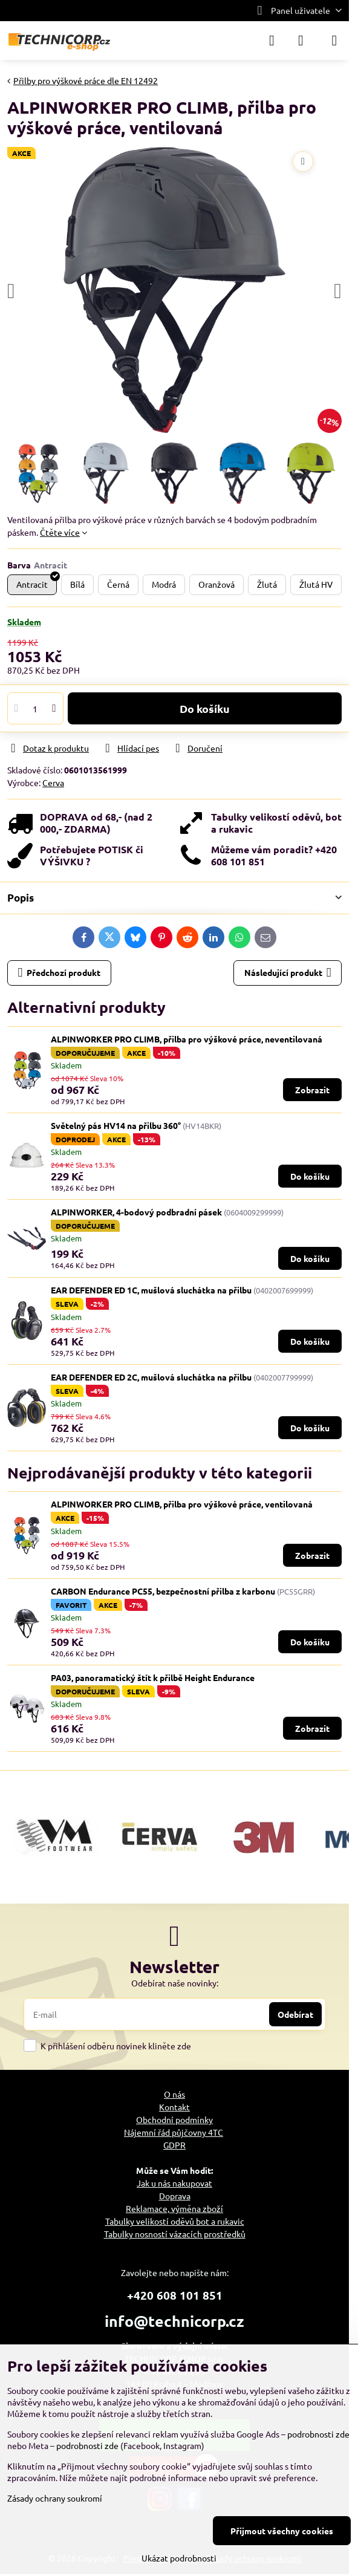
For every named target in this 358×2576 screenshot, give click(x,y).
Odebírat (295, 2014)
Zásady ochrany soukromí (54, 2498)
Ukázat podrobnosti (179, 2557)
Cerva (53, 782)
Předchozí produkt (59, 972)
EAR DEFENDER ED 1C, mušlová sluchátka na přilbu (152, 1289)
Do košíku (205, 708)
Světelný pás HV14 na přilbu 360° (116, 1125)
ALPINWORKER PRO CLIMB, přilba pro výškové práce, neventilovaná (186, 1038)
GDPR (174, 2144)
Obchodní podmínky (174, 2119)
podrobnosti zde (318, 2433)
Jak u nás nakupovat (174, 2183)
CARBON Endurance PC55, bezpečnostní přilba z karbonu (163, 1591)
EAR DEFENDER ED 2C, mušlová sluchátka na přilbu (152, 1376)
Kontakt (174, 2106)
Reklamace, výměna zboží (174, 2208)
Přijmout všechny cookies (281, 2530)
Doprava (174, 2195)
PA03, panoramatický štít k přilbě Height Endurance (153, 1677)
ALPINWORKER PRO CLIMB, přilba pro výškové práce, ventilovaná (182, 1503)
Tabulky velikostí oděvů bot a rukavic (174, 2221)
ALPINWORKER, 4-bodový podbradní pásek (136, 1211)
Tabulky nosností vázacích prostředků (175, 2233)
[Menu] (334, 40)
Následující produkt (287, 972)
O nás (174, 2094)
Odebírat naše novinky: (174, 1982)
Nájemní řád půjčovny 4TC (173, 2132)
